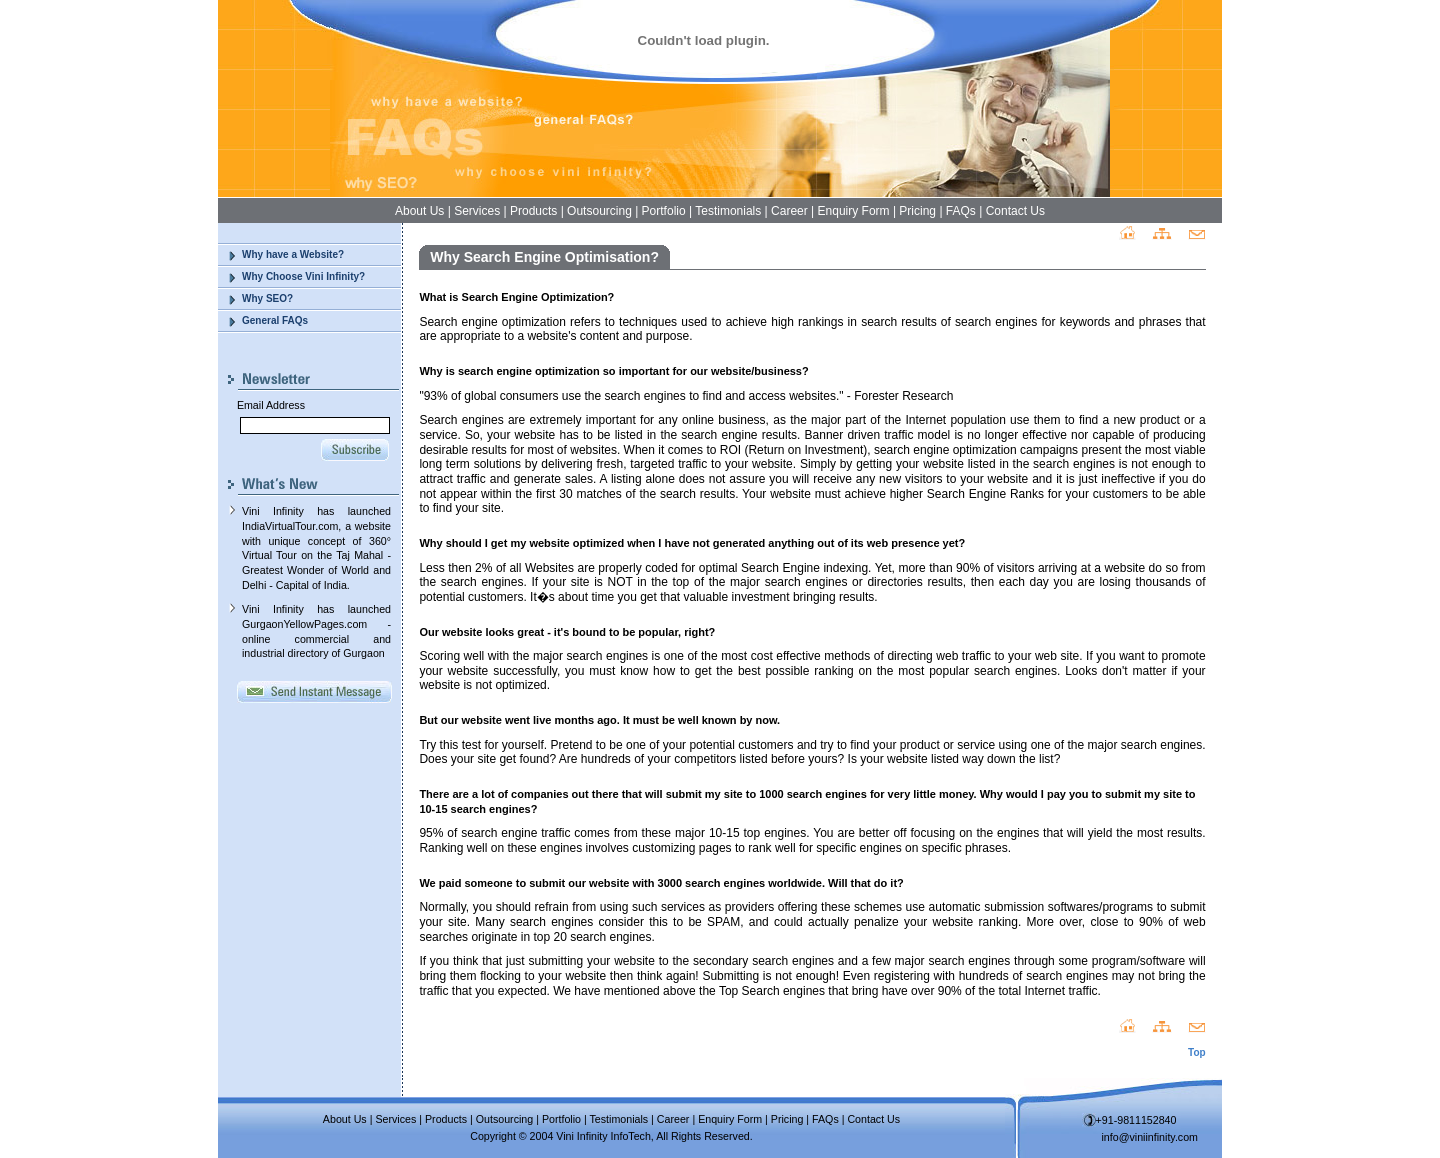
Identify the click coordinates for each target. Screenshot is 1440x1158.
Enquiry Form (854, 211)
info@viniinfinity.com (1150, 1137)
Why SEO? (267, 298)
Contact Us (1015, 211)
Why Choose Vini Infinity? (303, 276)
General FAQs (275, 320)
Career (789, 211)
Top (1197, 1052)
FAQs (961, 211)
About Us (419, 211)
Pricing (917, 211)
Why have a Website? (293, 254)
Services (477, 211)
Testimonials (728, 211)
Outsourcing (599, 211)
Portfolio (664, 211)
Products (533, 211)
